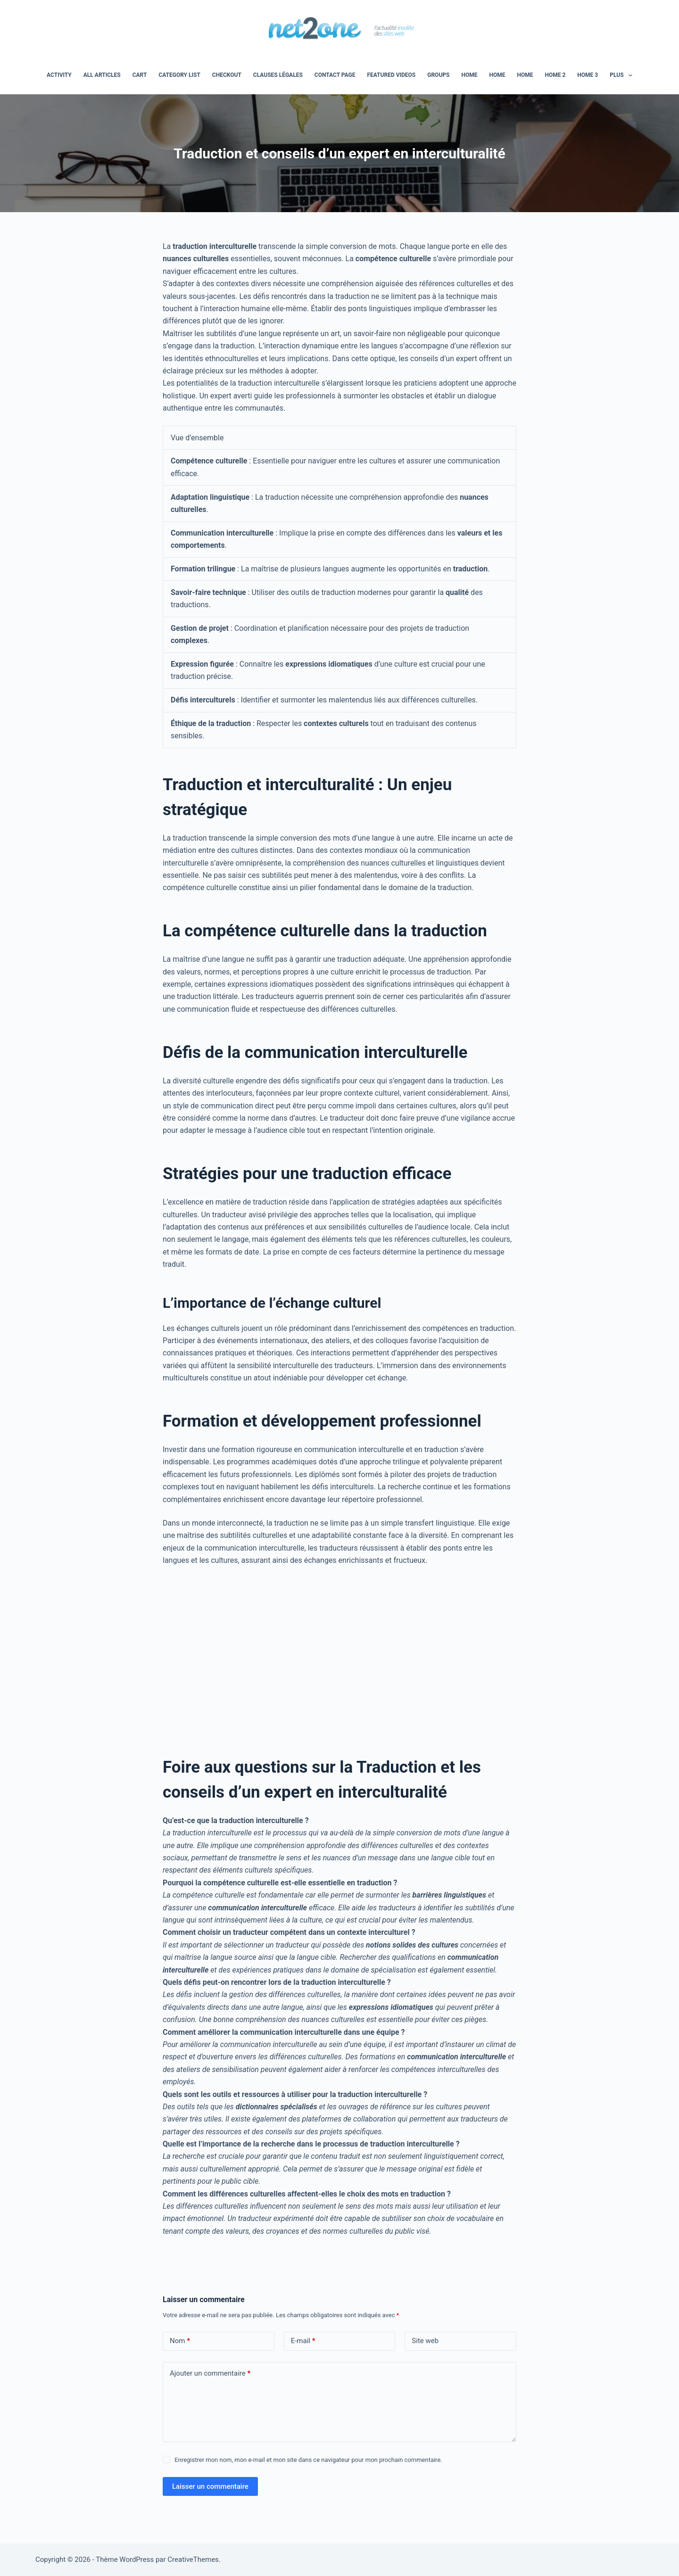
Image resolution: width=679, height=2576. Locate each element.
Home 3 (587, 75)
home (469, 75)
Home (497, 75)
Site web (425, 2341)
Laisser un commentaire (210, 2486)
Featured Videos (391, 75)
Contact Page (335, 75)
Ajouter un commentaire (210, 2373)
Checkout (226, 75)
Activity (59, 75)
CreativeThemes (193, 2559)
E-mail (303, 2341)
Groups (438, 75)
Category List (179, 75)
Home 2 (555, 75)
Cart (139, 75)
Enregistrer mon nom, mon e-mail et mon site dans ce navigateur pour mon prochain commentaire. (308, 2459)
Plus (623, 75)
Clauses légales (278, 75)
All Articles (102, 75)
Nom (180, 2341)
